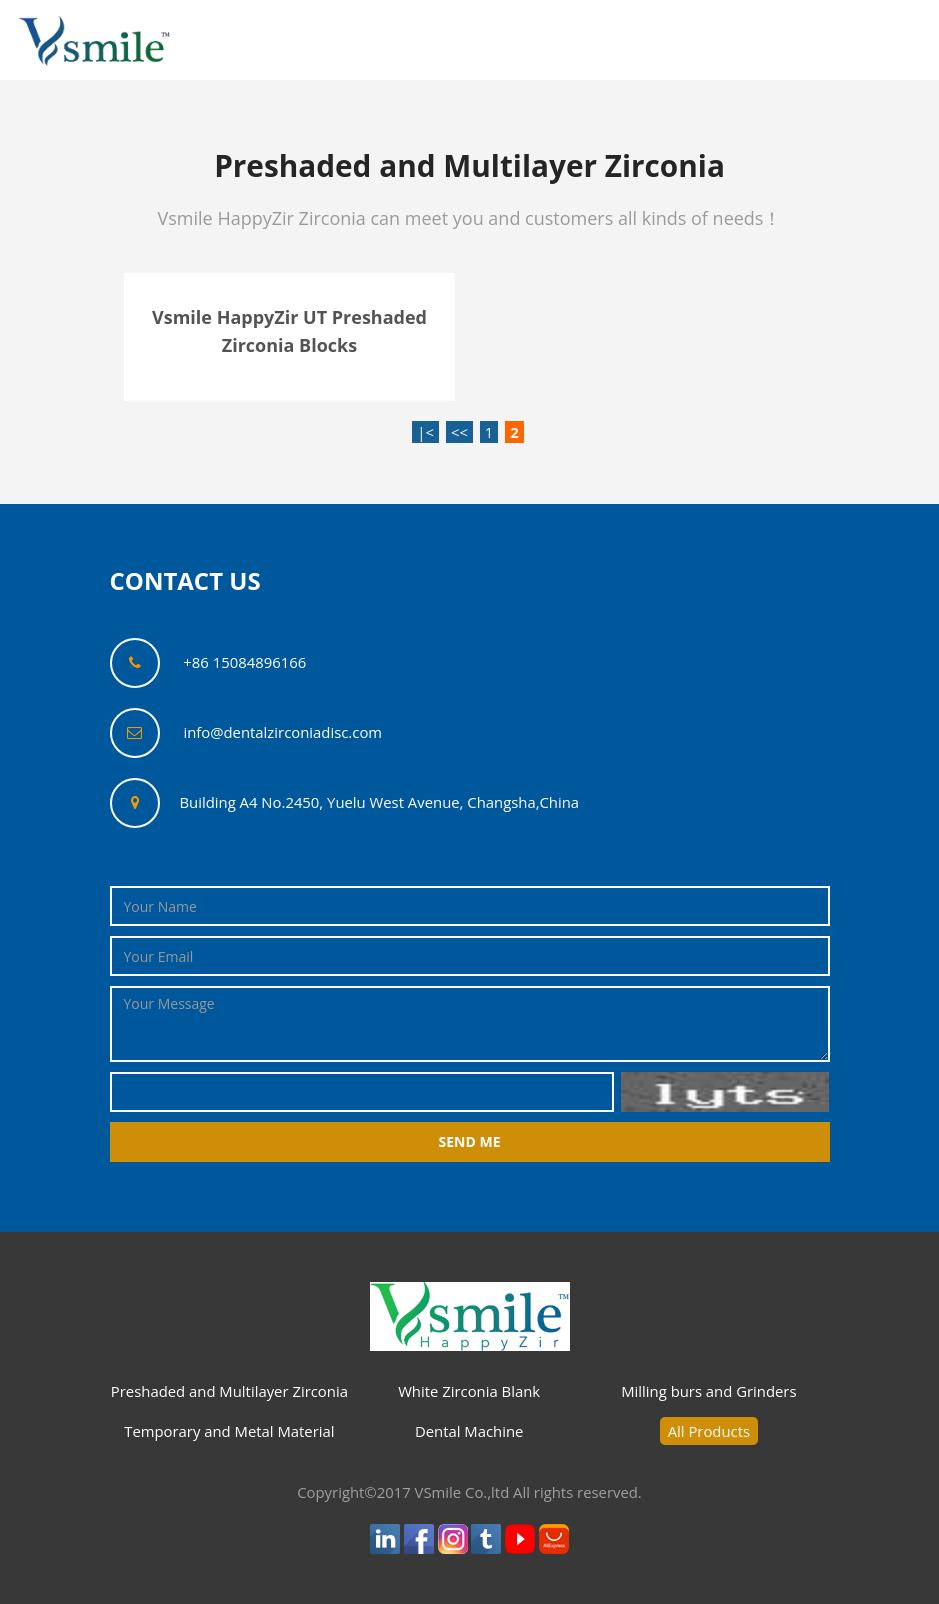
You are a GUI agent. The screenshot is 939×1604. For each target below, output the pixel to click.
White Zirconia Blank (469, 1391)
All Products (709, 1431)
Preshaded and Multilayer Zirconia (229, 1391)
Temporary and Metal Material (229, 1431)
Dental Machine (469, 1431)
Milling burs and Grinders (708, 1391)
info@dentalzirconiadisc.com (282, 732)
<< (459, 432)
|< (425, 432)
